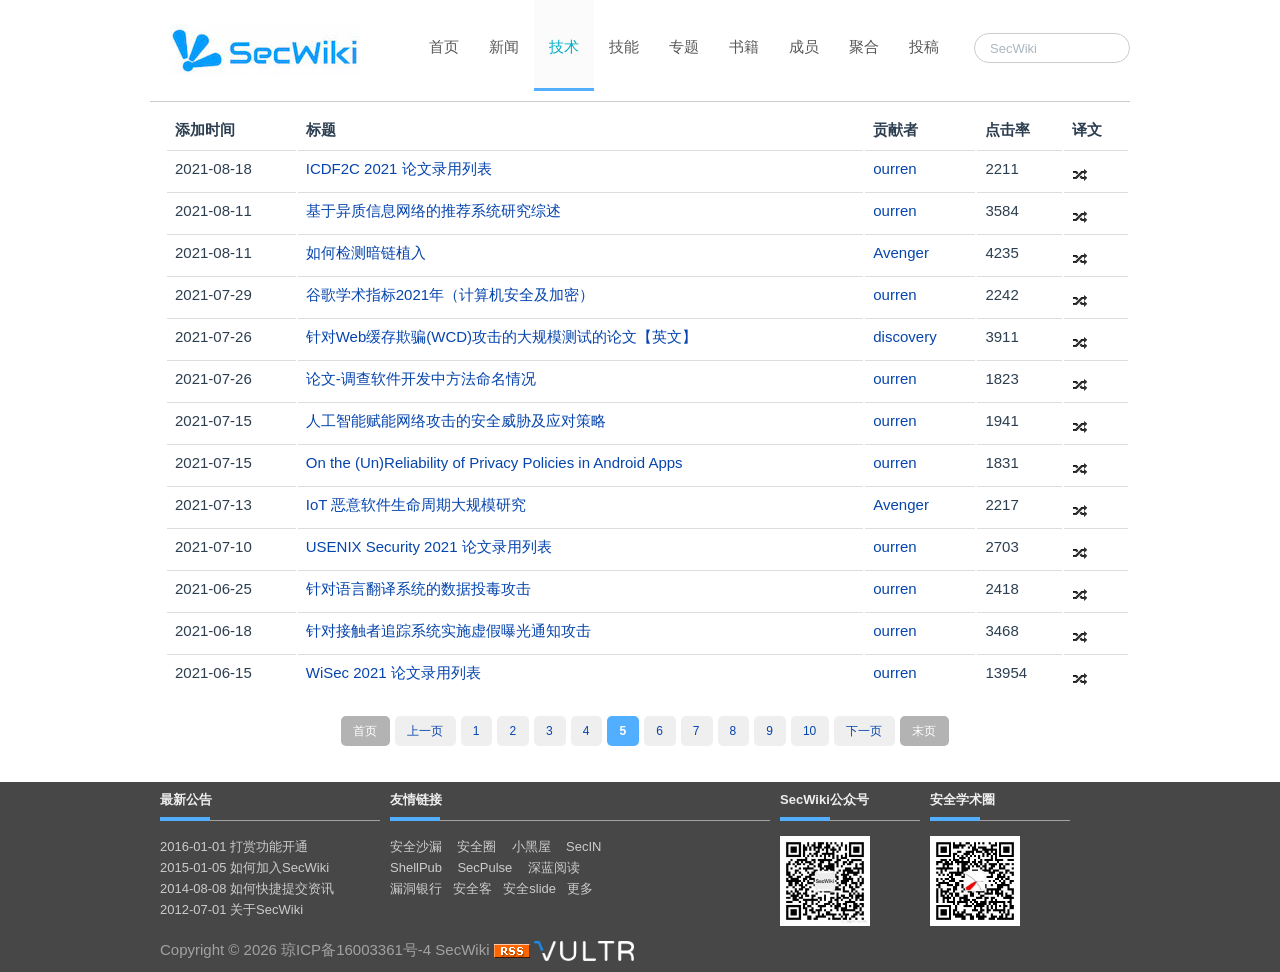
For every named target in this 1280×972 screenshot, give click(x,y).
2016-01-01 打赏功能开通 (234, 846)
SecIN (583, 846)
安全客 (472, 888)
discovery (904, 336)
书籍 (744, 46)
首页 (444, 46)
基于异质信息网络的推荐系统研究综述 (433, 210)
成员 (804, 46)
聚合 (864, 46)
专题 (684, 46)
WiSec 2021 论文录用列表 (393, 672)
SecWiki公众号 (824, 799)
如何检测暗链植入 (366, 252)
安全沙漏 (416, 846)
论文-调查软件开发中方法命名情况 (421, 378)
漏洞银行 (416, 888)
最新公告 (186, 799)
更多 (580, 888)
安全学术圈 (962, 799)
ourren (894, 168)
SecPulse (484, 867)
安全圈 (476, 846)
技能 (624, 46)
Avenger (901, 252)
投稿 (924, 46)
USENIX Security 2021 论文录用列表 (429, 546)
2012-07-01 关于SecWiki (231, 909)
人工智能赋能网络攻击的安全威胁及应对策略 (456, 420)
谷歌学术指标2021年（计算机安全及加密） (450, 294)
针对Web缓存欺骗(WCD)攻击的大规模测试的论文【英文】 (501, 336)
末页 (924, 731)
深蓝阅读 (554, 867)
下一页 (864, 731)
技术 (564, 46)
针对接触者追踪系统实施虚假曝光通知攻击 (448, 630)
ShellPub (416, 867)
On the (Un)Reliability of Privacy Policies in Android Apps (494, 462)
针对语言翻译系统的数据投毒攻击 (418, 588)
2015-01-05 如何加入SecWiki (244, 867)
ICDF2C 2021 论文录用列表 (399, 168)
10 (809, 731)
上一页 (425, 731)
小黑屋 (531, 846)
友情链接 (416, 799)
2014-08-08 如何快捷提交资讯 (247, 888)
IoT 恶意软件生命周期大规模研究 (416, 504)
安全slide (529, 888)
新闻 (504, 46)
